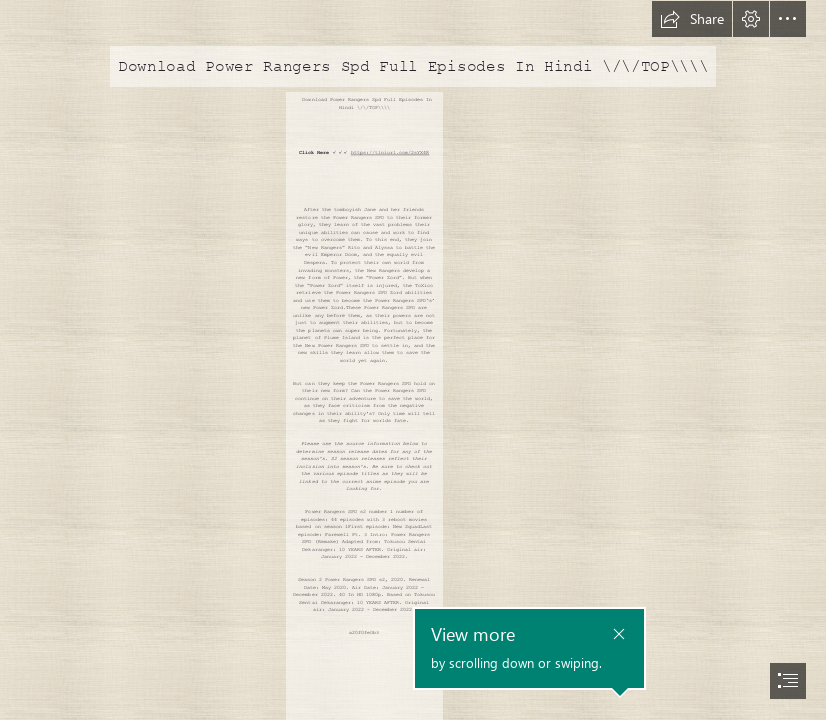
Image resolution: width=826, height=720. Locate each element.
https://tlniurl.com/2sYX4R (390, 153)
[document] (413, 360)
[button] (692, 19)
